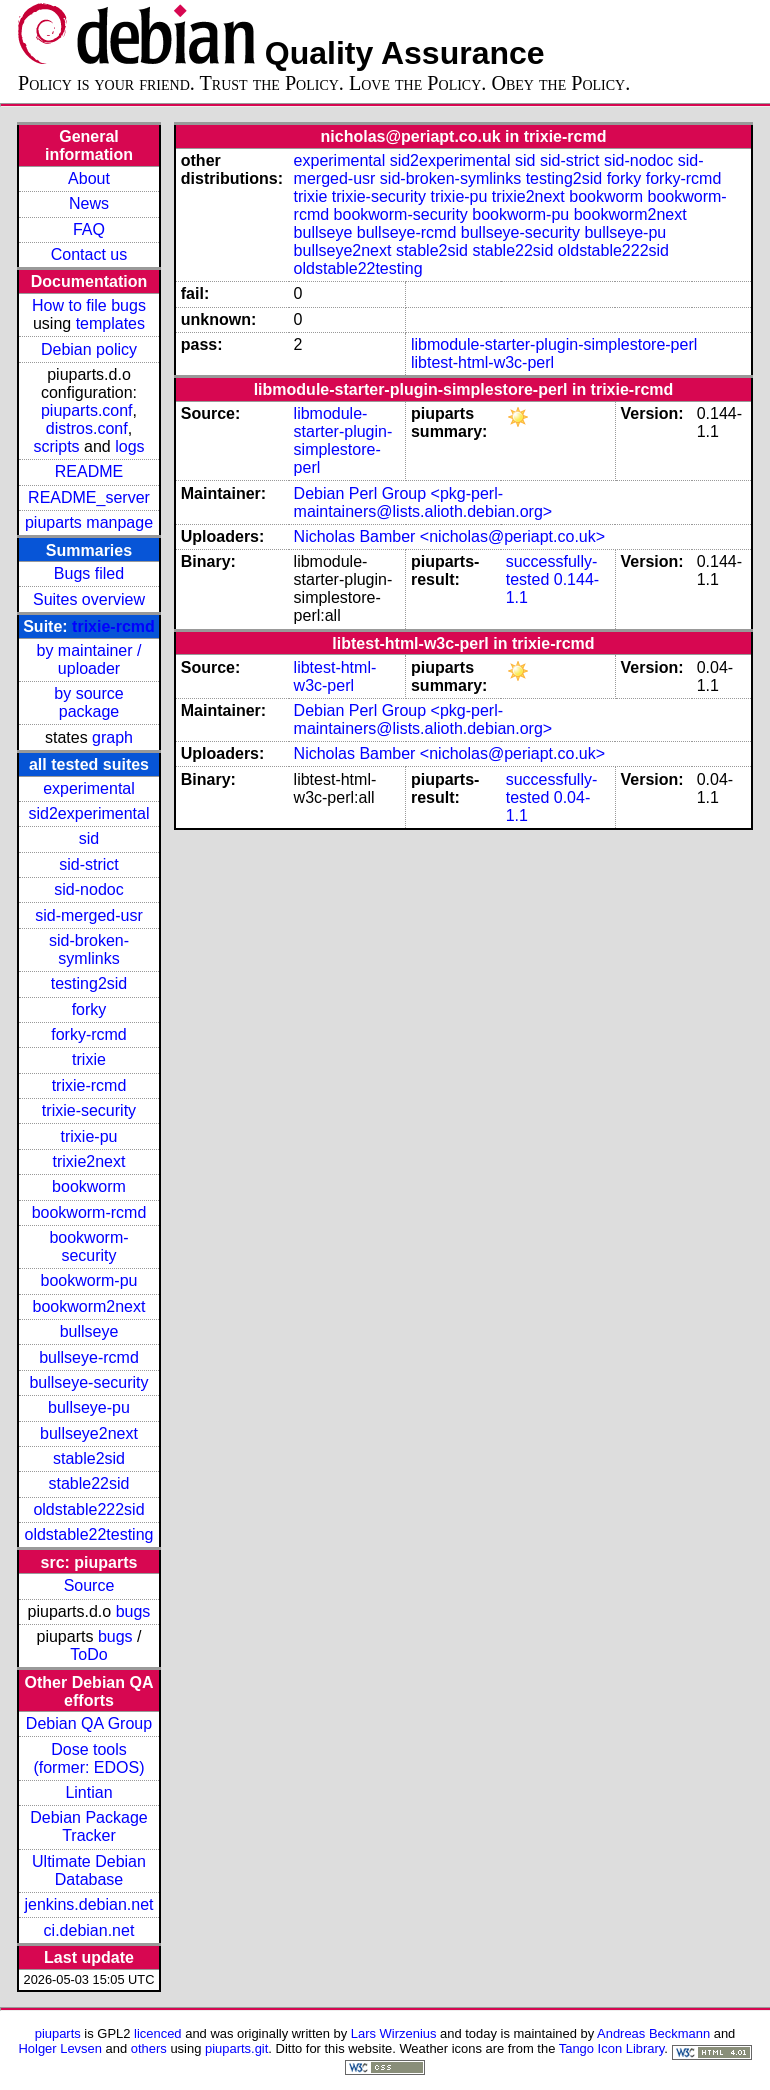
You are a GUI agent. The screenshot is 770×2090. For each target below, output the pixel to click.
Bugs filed (89, 573)
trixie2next (89, 1161)
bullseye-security (88, 1382)
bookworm (89, 1186)
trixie (89, 1059)
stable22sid (89, 1483)
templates (110, 323)
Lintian (88, 1792)
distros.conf (87, 428)
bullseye (89, 1331)
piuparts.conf (87, 410)
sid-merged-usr (89, 915)
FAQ (89, 229)
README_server (89, 497)
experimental (89, 788)
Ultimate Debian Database (89, 1870)
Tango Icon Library (612, 2048)
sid (89, 838)
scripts (56, 446)
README (89, 471)
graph (112, 737)
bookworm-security (88, 1246)
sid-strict (89, 864)
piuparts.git (236, 2048)
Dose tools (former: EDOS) (88, 1758)
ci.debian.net (89, 1930)
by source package (88, 702)
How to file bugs (89, 305)
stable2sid (89, 1458)
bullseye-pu (89, 1407)
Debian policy (89, 349)
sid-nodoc (88, 889)
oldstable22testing (88, 1534)
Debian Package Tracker (88, 1826)
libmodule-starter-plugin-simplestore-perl (554, 344)
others (149, 2048)
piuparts (58, 2033)
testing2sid (89, 983)
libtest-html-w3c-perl (482, 362)
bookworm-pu (89, 1280)
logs (129, 446)
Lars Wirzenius (394, 2033)
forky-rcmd (89, 1034)
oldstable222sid (88, 1509)
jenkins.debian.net (88, 1904)
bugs (133, 1611)
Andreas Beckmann (653, 2033)
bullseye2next (89, 1433)
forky (89, 1009)
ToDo (88, 1654)
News (89, 203)
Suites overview (89, 599)
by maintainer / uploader (89, 659)
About (89, 178)
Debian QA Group (89, 1723)
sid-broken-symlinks (89, 949)
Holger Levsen (60, 2048)
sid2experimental (89, 813)
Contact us (89, 254)
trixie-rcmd (113, 626)
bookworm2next (89, 1306)
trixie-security (89, 1110)
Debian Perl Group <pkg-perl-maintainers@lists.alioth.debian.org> (423, 502)
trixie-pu (89, 1136)
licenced (158, 2033)
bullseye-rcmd (89, 1357)
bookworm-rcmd (89, 1212)
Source (89, 1585)
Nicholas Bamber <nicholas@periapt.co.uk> (450, 536)
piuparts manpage (89, 522)
